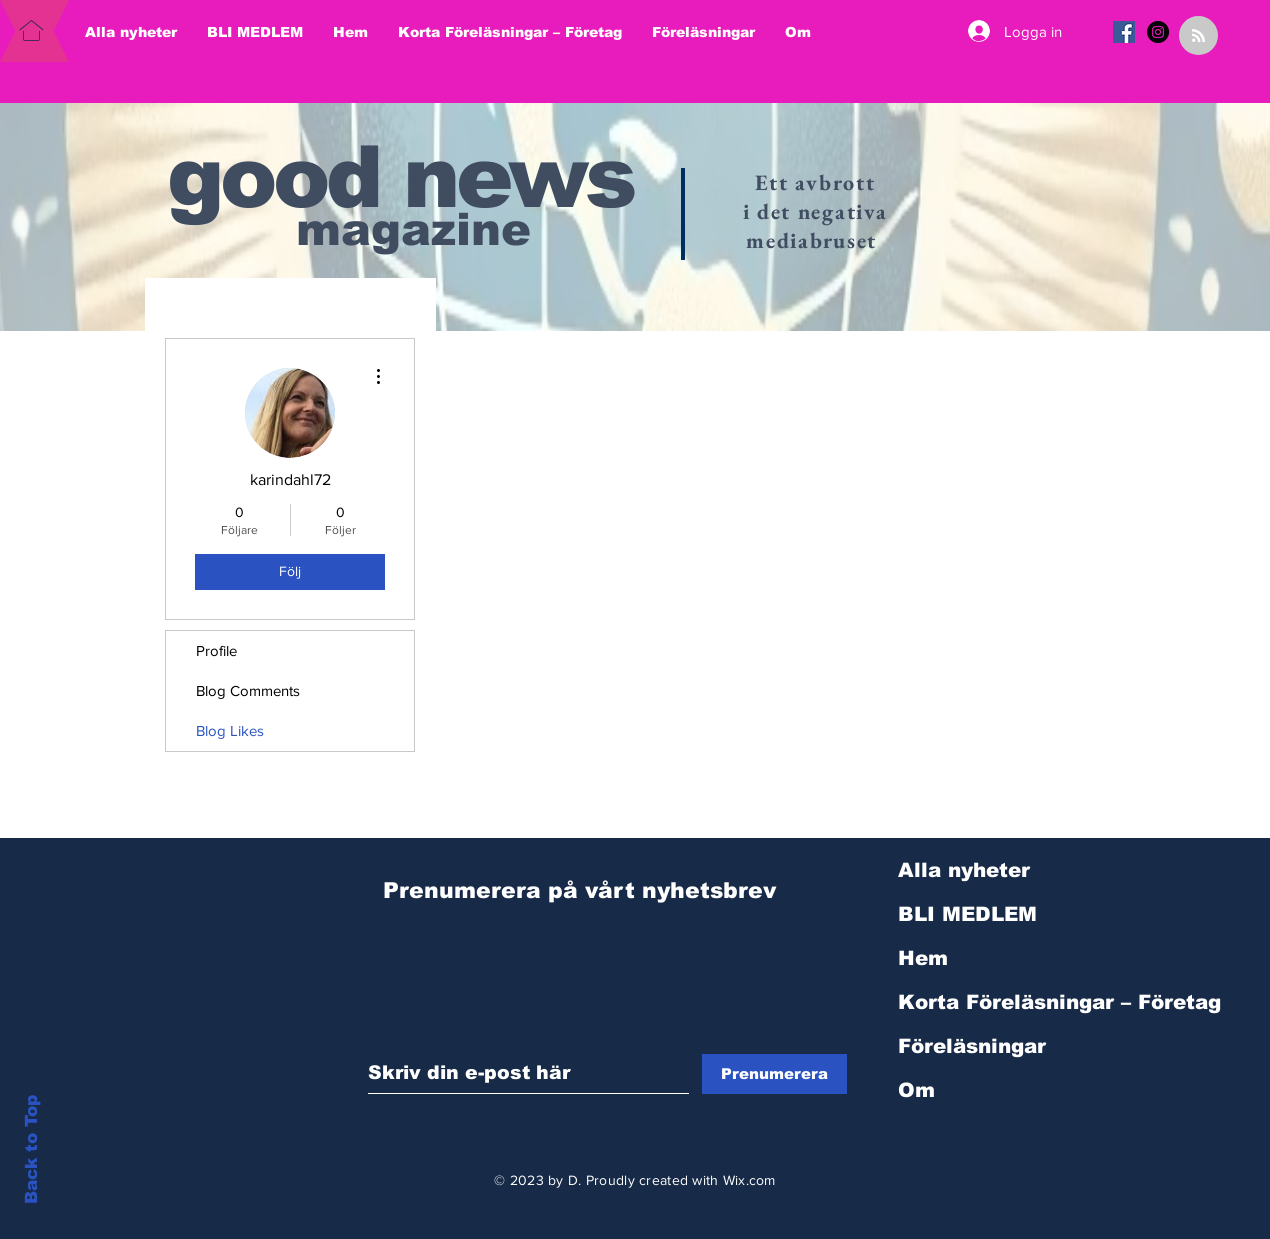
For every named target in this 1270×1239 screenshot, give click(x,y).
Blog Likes (230, 730)
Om (916, 1090)
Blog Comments (248, 690)
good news (400, 177)
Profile (216, 650)
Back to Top (31, 1149)
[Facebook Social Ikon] (1124, 32)
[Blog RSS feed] (1198, 36)
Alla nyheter (964, 870)
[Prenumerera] (774, 1074)
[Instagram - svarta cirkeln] (1158, 32)
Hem (923, 958)
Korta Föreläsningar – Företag (1004, 1002)
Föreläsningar (972, 1046)
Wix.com (749, 1180)
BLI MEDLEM (967, 914)
